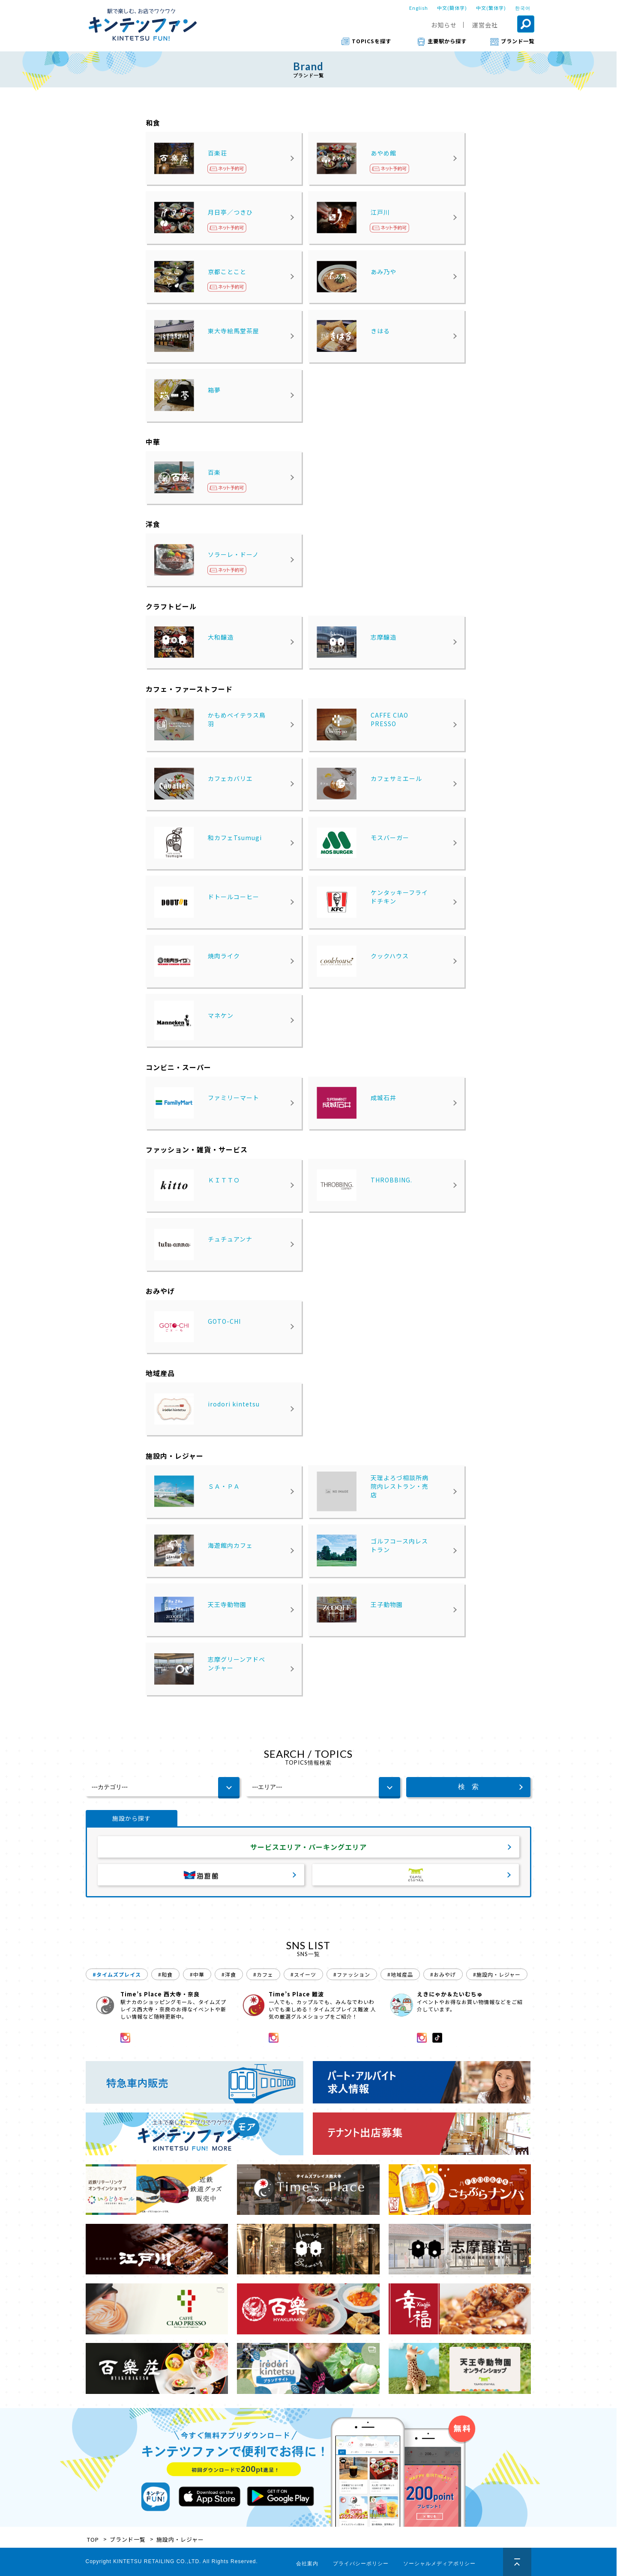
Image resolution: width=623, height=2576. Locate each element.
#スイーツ (303, 1974)
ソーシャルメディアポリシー (439, 2564)
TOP (93, 2539)
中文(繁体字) (491, 7)
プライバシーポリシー (361, 2564)
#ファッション (351, 1974)
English (418, 7)
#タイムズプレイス (117, 1974)
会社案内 (307, 2564)
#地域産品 (400, 1974)
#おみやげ (443, 1974)
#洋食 (229, 1974)
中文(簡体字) (452, 7)
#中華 (197, 1974)
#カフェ (263, 1974)
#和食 (165, 1974)
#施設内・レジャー (497, 1974)
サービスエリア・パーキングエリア (308, 1847)
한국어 (522, 7)
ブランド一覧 (128, 2539)
